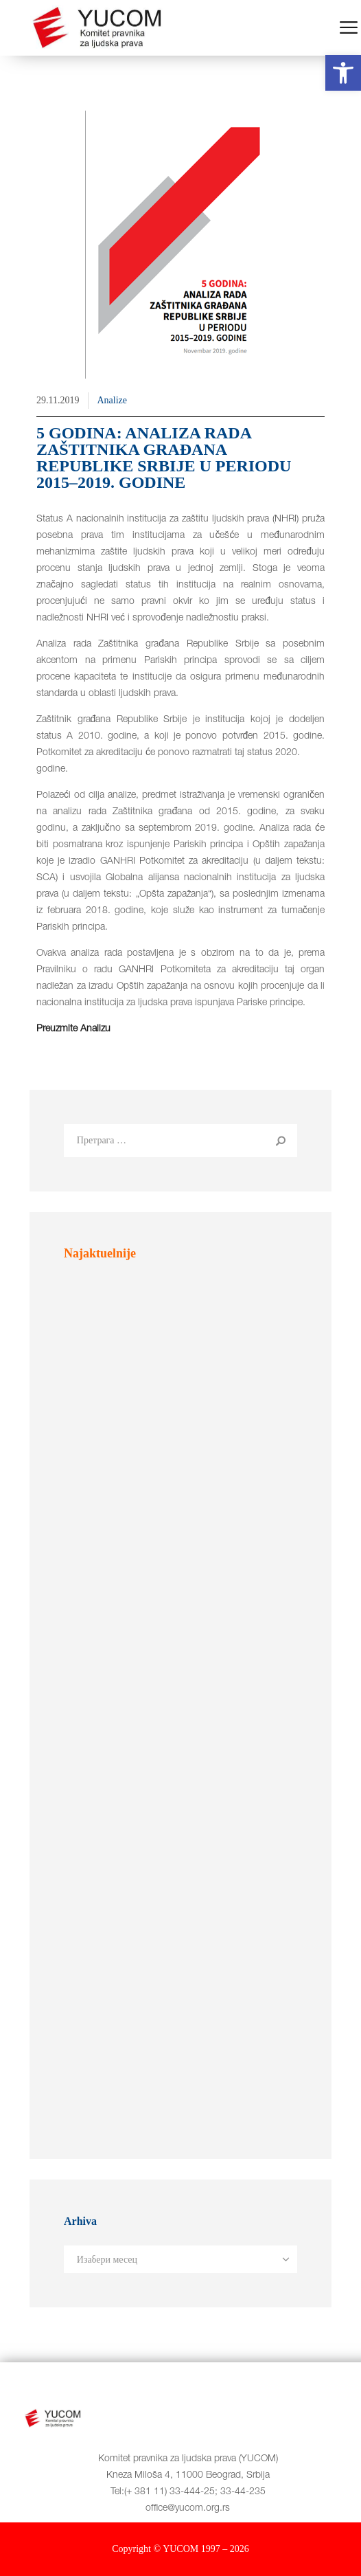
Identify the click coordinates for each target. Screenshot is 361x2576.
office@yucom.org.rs (187, 2508)
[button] (343, 73)
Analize (112, 400)
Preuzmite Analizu (73, 1029)
